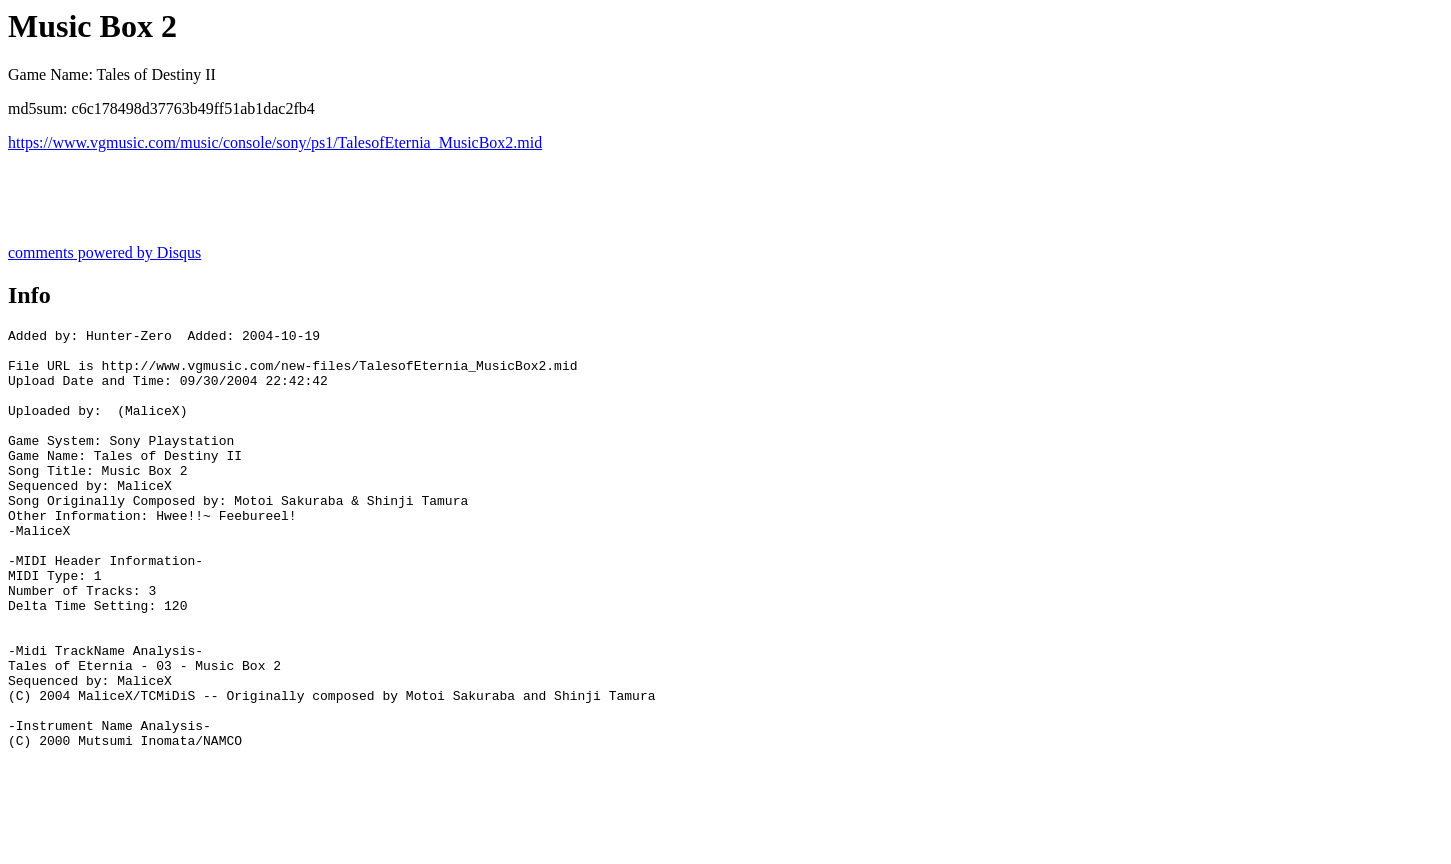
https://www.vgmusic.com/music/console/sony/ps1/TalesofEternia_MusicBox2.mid (275, 142)
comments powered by (104, 252)
